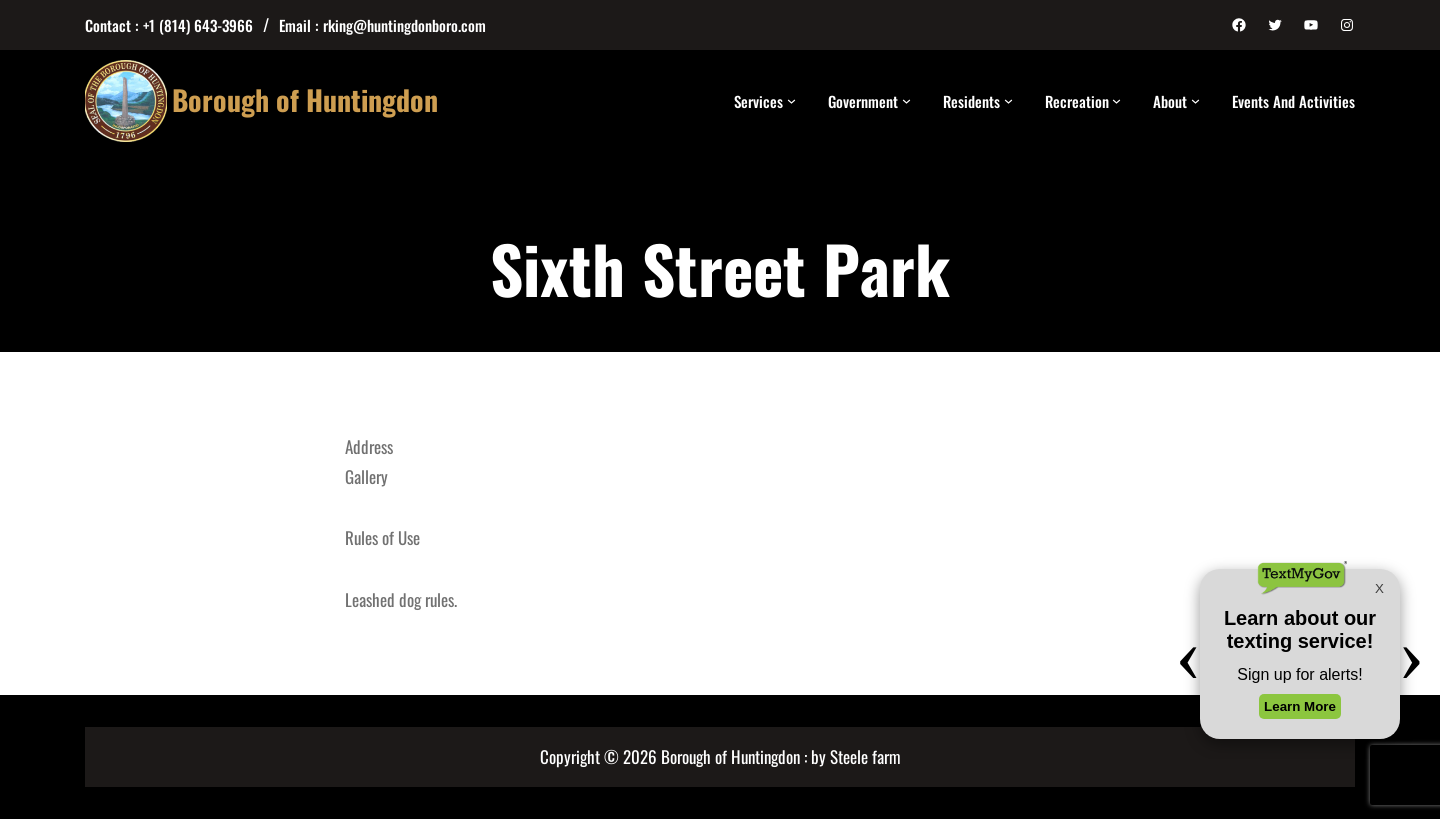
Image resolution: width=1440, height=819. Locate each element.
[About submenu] (1195, 100)
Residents (971, 101)
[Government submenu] (906, 100)
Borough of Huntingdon (305, 99)
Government (863, 101)
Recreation (1077, 101)
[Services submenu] (791, 100)
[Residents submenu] (1008, 100)
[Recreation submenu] (1116, 100)
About (1170, 101)
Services (758, 101)
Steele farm (865, 756)
